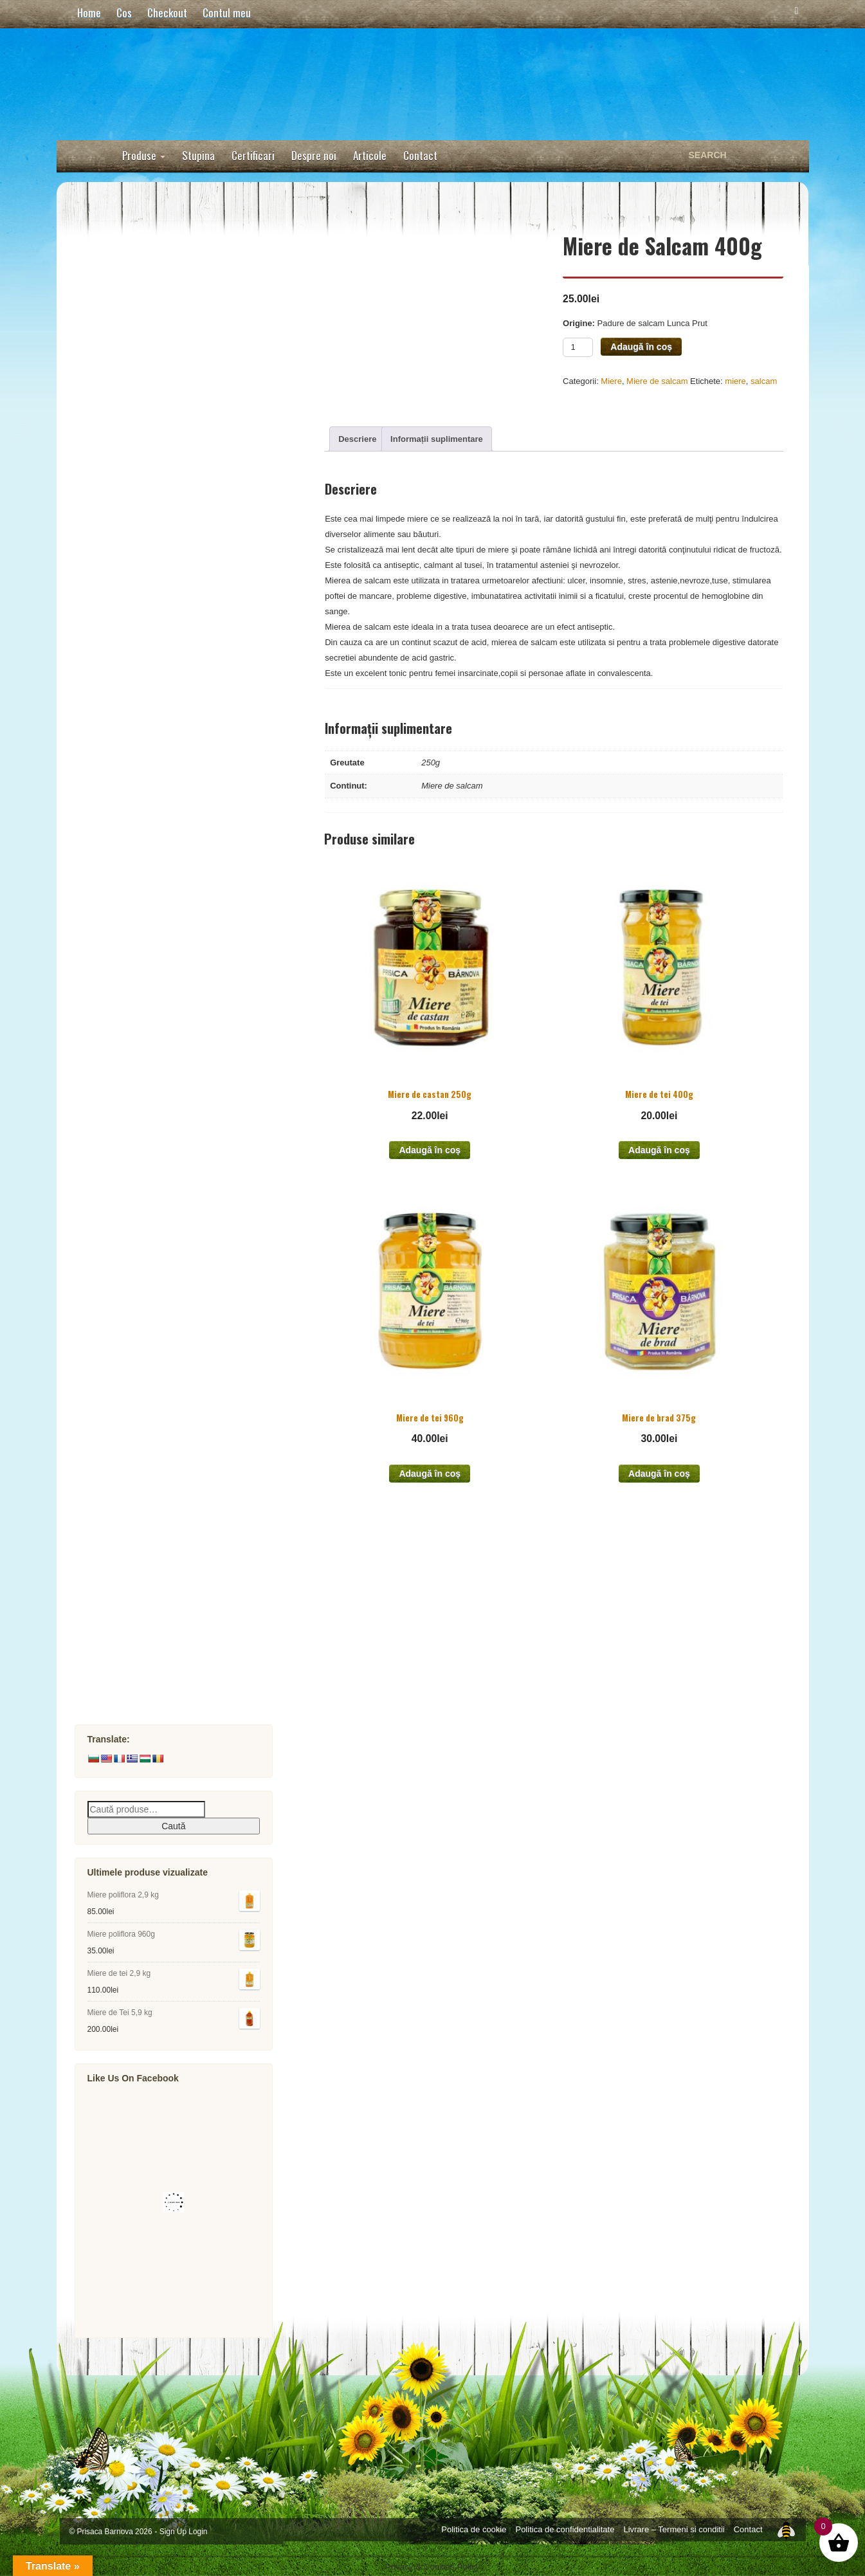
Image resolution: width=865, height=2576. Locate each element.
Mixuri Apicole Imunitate (165, 1320)
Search (789, 155)
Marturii (127, 1433)
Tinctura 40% (155, 1178)
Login (197, 2531)
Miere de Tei (152, 527)
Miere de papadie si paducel (189, 839)
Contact (420, 155)
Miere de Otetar (160, 923)
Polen (123, 1093)
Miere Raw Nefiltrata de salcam (195, 357)
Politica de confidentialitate (564, 2529)
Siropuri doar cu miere (161, 1037)
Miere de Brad (156, 612)
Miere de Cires (158, 697)
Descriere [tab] (357, 439)
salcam (764, 381)
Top (786, 2529)
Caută (173, 1826)
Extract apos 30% (165, 1206)
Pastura (127, 1348)
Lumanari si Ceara (152, 1603)
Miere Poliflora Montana (179, 640)
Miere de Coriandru (169, 669)
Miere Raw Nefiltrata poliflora (191, 386)
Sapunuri (131, 1518)
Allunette (130, 1688)
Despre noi (313, 155)
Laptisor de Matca (151, 1376)
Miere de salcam (656, 381)
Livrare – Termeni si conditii (673, 2529)
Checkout (167, 13)
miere (735, 381)
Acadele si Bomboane (160, 244)
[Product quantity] (578, 347)
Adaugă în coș (641, 347)
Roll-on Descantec (152, 1574)
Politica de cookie (473, 2529)
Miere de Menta (159, 810)
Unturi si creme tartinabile (169, 273)
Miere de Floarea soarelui (183, 725)
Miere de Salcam (163, 471)
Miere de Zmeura (163, 782)
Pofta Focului (140, 1631)
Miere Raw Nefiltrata (156, 329)
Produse (143, 155)
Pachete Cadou (144, 1659)
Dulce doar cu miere (156, 301)
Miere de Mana (158, 584)
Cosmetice (134, 1546)
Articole (370, 155)
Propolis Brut (155, 1150)
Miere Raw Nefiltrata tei (178, 414)
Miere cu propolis (165, 1263)
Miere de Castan (162, 895)
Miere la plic (152, 1008)
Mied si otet (136, 1461)
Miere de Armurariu (169, 952)
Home (89, 13)
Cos (124, 13)
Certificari (253, 155)
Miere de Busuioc (165, 980)
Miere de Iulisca (161, 867)
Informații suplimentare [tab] (436, 439)
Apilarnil (129, 1489)
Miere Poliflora (158, 499)
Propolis (129, 1122)
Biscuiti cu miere (148, 1065)
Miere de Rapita (160, 556)
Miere (611, 381)
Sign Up (173, 2531)
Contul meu (227, 13)
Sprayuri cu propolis (172, 1235)
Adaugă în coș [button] (429, 1150)
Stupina (198, 155)
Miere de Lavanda (165, 754)
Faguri (125, 1291)
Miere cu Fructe (145, 1405)
